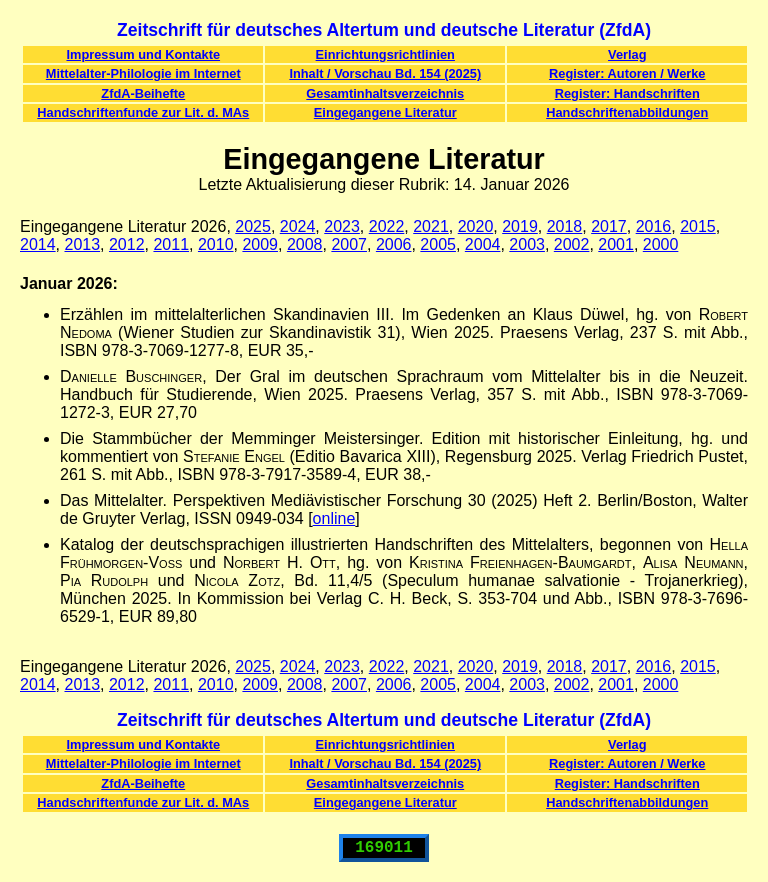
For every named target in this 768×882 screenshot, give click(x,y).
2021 (431, 226)
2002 (572, 244)
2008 (305, 244)
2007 (349, 244)
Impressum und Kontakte (143, 54)
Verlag (627, 54)
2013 (82, 244)
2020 (476, 226)
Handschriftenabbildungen (627, 112)
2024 (298, 226)
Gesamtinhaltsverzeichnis (385, 93)
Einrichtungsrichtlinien (385, 54)
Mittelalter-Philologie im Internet (143, 73)
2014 (38, 244)
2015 (698, 226)
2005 (438, 244)
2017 (609, 226)
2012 (127, 244)
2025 (253, 226)
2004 (483, 244)
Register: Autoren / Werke (627, 73)
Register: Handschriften (627, 93)
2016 (654, 226)
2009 (260, 244)
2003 (527, 244)
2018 (565, 226)
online (334, 518)
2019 (520, 226)
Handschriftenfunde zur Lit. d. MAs (143, 112)
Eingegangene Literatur (385, 112)
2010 (216, 244)
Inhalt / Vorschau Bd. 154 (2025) (385, 73)
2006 (394, 244)
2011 (171, 244)
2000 (661, 244)
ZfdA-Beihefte (143, 93)
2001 (616, 244)
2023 (342, 226)
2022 (387, 226)
